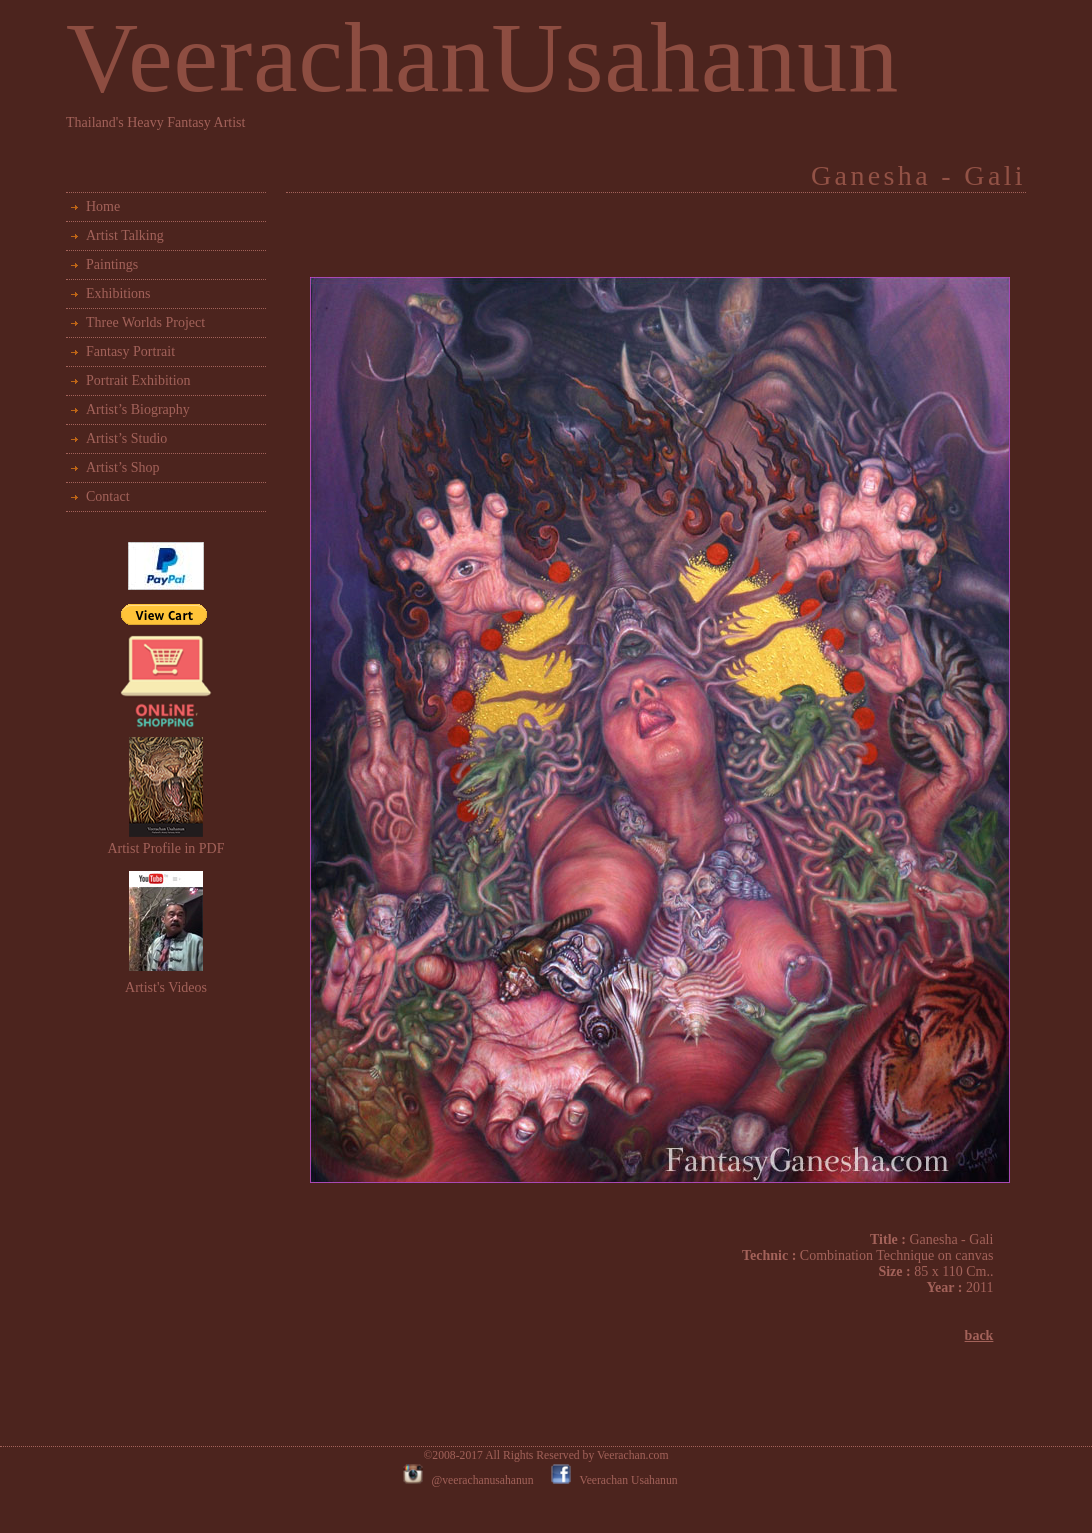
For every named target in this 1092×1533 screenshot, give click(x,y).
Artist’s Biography (138, 409)
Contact (108, 496)
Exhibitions (118, 293)
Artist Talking (125, 235)
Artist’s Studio (126, 438)
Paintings (112, 264)
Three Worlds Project (145, 322)
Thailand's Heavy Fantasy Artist (155, 122)
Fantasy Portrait (130, 351)
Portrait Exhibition (138, 380)
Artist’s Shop (123, 467)
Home (103, 206)
